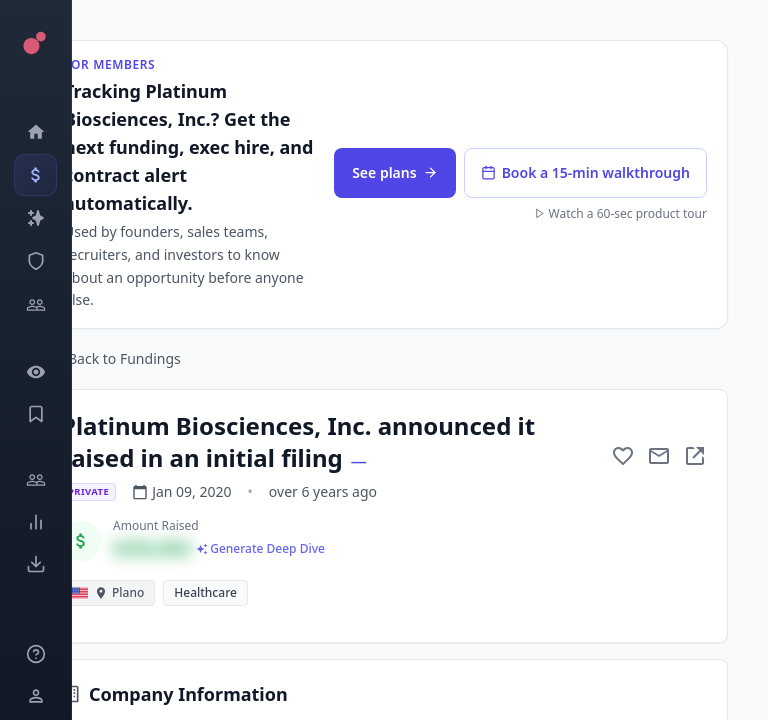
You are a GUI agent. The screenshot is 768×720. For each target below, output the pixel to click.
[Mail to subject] (659, 456)
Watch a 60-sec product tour (620, 214)
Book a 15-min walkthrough (585, 172)
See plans (394, 172)
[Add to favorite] (623, 456)
